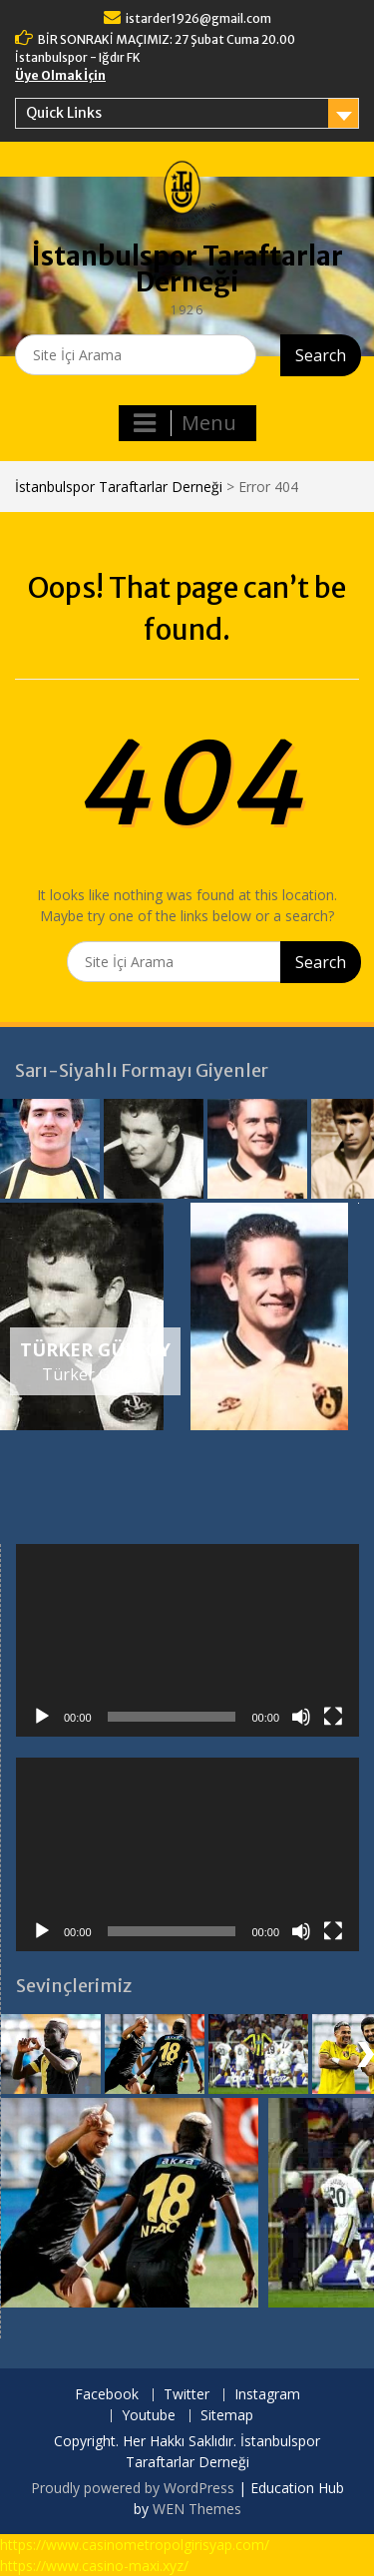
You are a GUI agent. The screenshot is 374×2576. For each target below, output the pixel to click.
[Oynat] (42, 1717)
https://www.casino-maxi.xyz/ (94, 2565)
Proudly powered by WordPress (132, 2487)
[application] (187, 1641)
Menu (185, 422)
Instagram (267, 2394)
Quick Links (64, 113)
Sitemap (226, 2415)
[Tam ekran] (333, 1717)
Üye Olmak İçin (60, 75)
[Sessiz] (301, 1717)
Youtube (149, 2415)
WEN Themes (197, 2508)
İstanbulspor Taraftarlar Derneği (187, 269)
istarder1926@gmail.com (198, 18)
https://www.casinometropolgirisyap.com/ (134, 2544)
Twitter (186, 2394)
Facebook (107, 2394)
